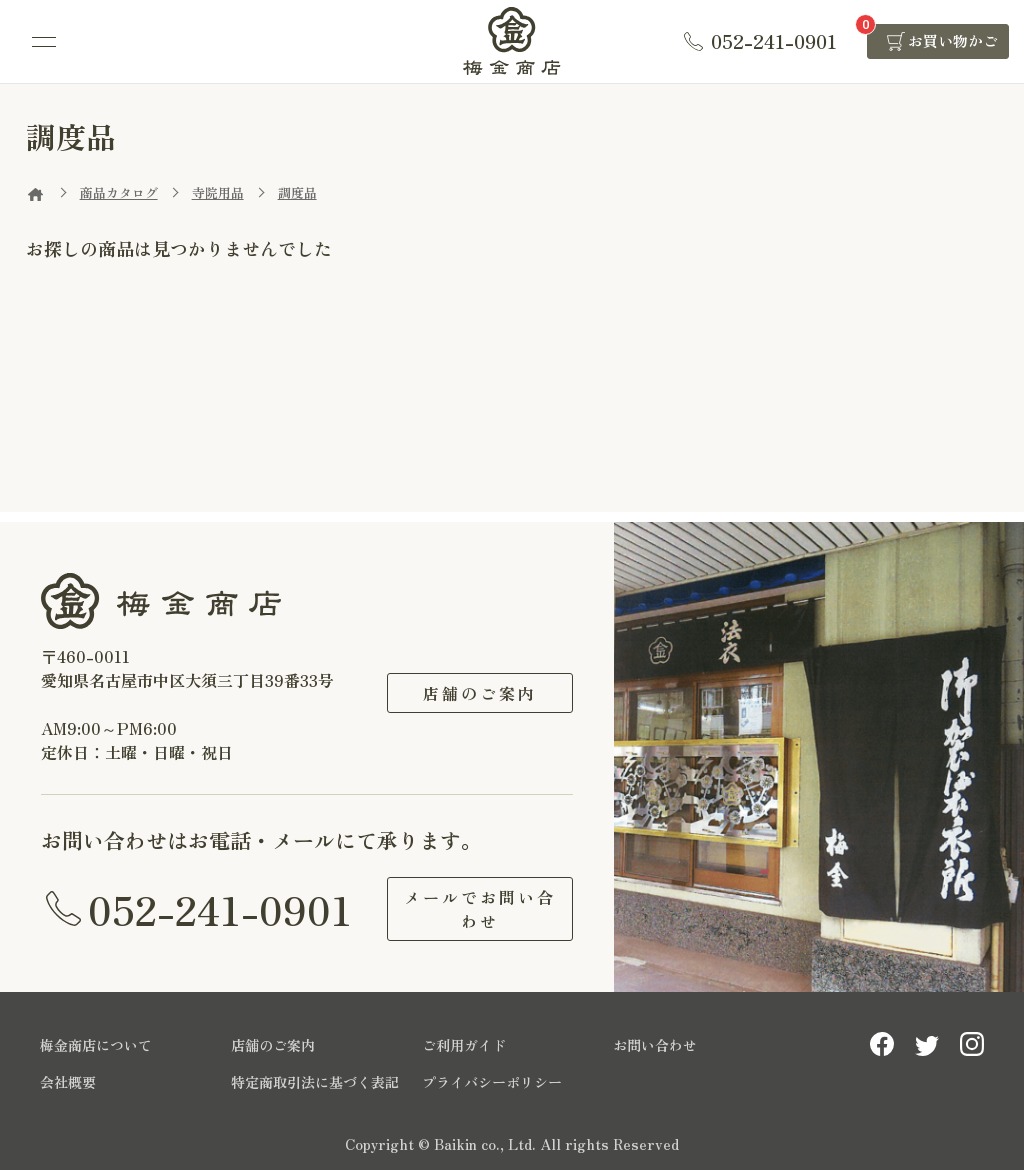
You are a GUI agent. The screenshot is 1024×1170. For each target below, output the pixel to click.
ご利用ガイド (464, 1045)
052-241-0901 (220, 909)
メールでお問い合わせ (480, 909)
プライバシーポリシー (492, 1082)
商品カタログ (119, 192)
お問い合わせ (655, 1045)
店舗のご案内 (480, 693)
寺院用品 (218, 192)
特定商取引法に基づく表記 (315, 1082)
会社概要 (68, 1082)
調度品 (297, 192)
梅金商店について (96, 1045)
